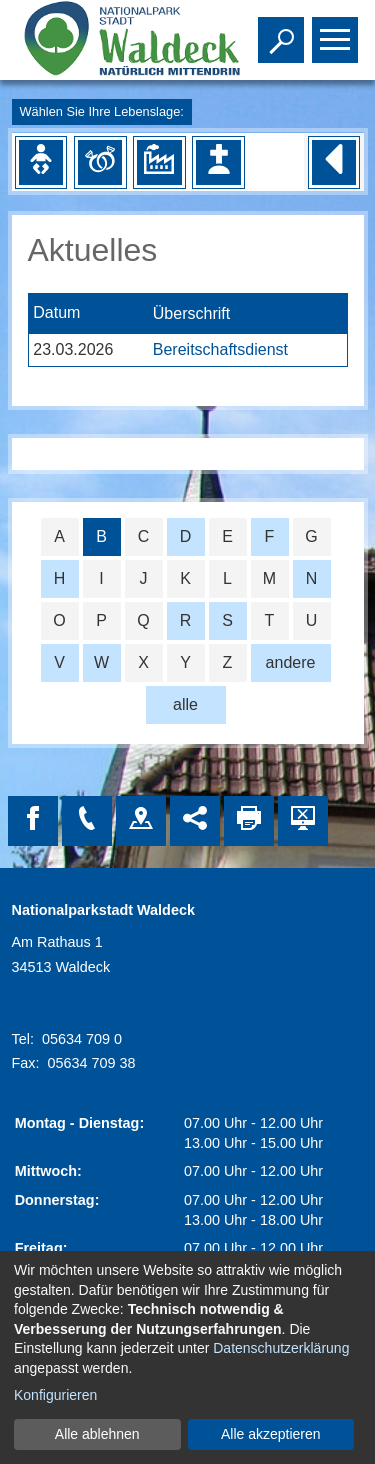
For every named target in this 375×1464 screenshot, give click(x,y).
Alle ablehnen (97, 1434)
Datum (56, 313)
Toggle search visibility (283, 31)
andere (291, 662)
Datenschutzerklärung (281, 1348)
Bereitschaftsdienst (220, 349)
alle (185, 704)
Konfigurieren (55, 1395)
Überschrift (191, 313)
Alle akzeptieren (271, 1434)
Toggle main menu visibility (337, 31)
